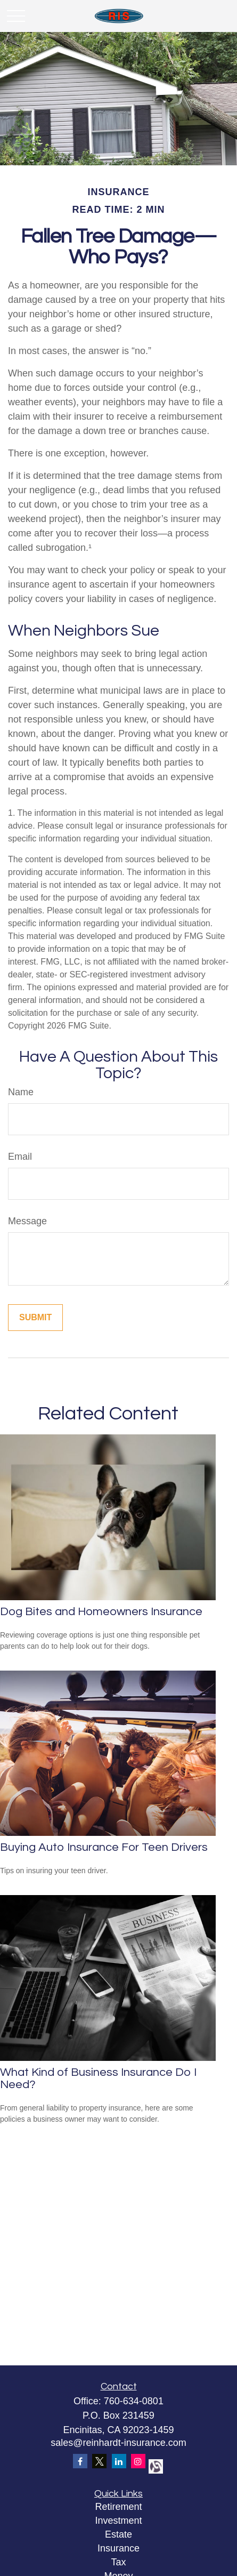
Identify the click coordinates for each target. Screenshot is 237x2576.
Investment (118, 2520)
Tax (118, 2562)
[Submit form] (35, 1317)
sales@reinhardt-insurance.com (118, 2442)
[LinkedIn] (119, 2461)
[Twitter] (99, 2461)
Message (27, 1221)
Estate (118, 2534)
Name (21, 1092)
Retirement (118, 2506)
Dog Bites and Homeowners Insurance (101, 1612)
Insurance (118, 2548)
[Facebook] (80, 2461)
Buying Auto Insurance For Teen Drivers (104, 1847)
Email (20, 1156)
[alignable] (155, 2465)
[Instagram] (138, 2461)
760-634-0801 (134, 2401)
